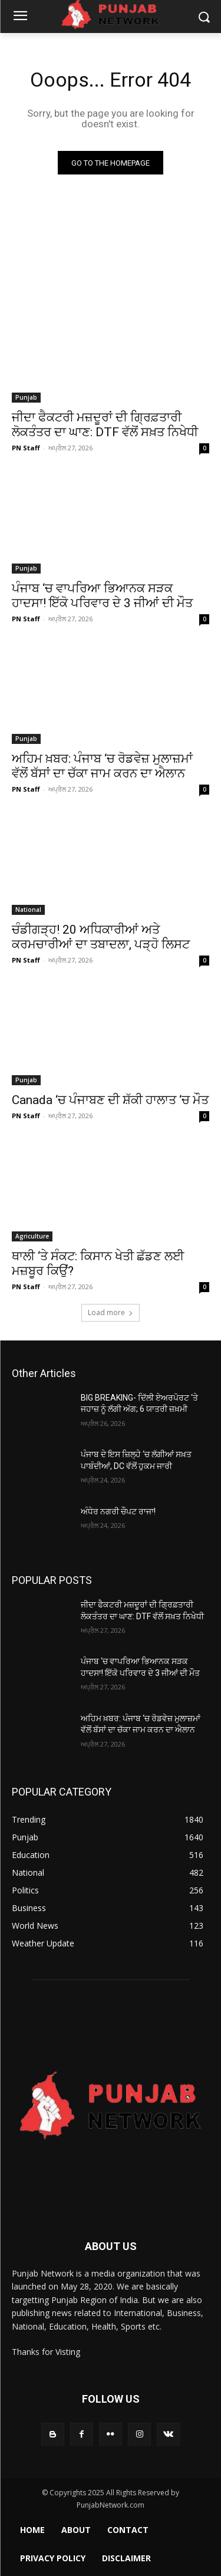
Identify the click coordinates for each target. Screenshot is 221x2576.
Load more (110, 1312)
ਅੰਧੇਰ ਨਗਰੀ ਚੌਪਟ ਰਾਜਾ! (118, 1511)
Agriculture (32, 1236)
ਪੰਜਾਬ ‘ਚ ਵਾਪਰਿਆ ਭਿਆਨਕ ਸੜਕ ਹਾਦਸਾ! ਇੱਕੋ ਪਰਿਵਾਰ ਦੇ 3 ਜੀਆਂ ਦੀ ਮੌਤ (102, 595)
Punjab (26, 397)
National (28, 909)
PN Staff (26, 447)
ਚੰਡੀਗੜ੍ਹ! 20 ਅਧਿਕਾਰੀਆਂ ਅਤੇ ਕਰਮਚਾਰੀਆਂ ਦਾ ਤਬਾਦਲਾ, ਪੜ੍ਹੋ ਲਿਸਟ (101, 937)
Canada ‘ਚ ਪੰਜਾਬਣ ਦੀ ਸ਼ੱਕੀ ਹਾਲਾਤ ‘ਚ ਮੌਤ (110, 1100)
